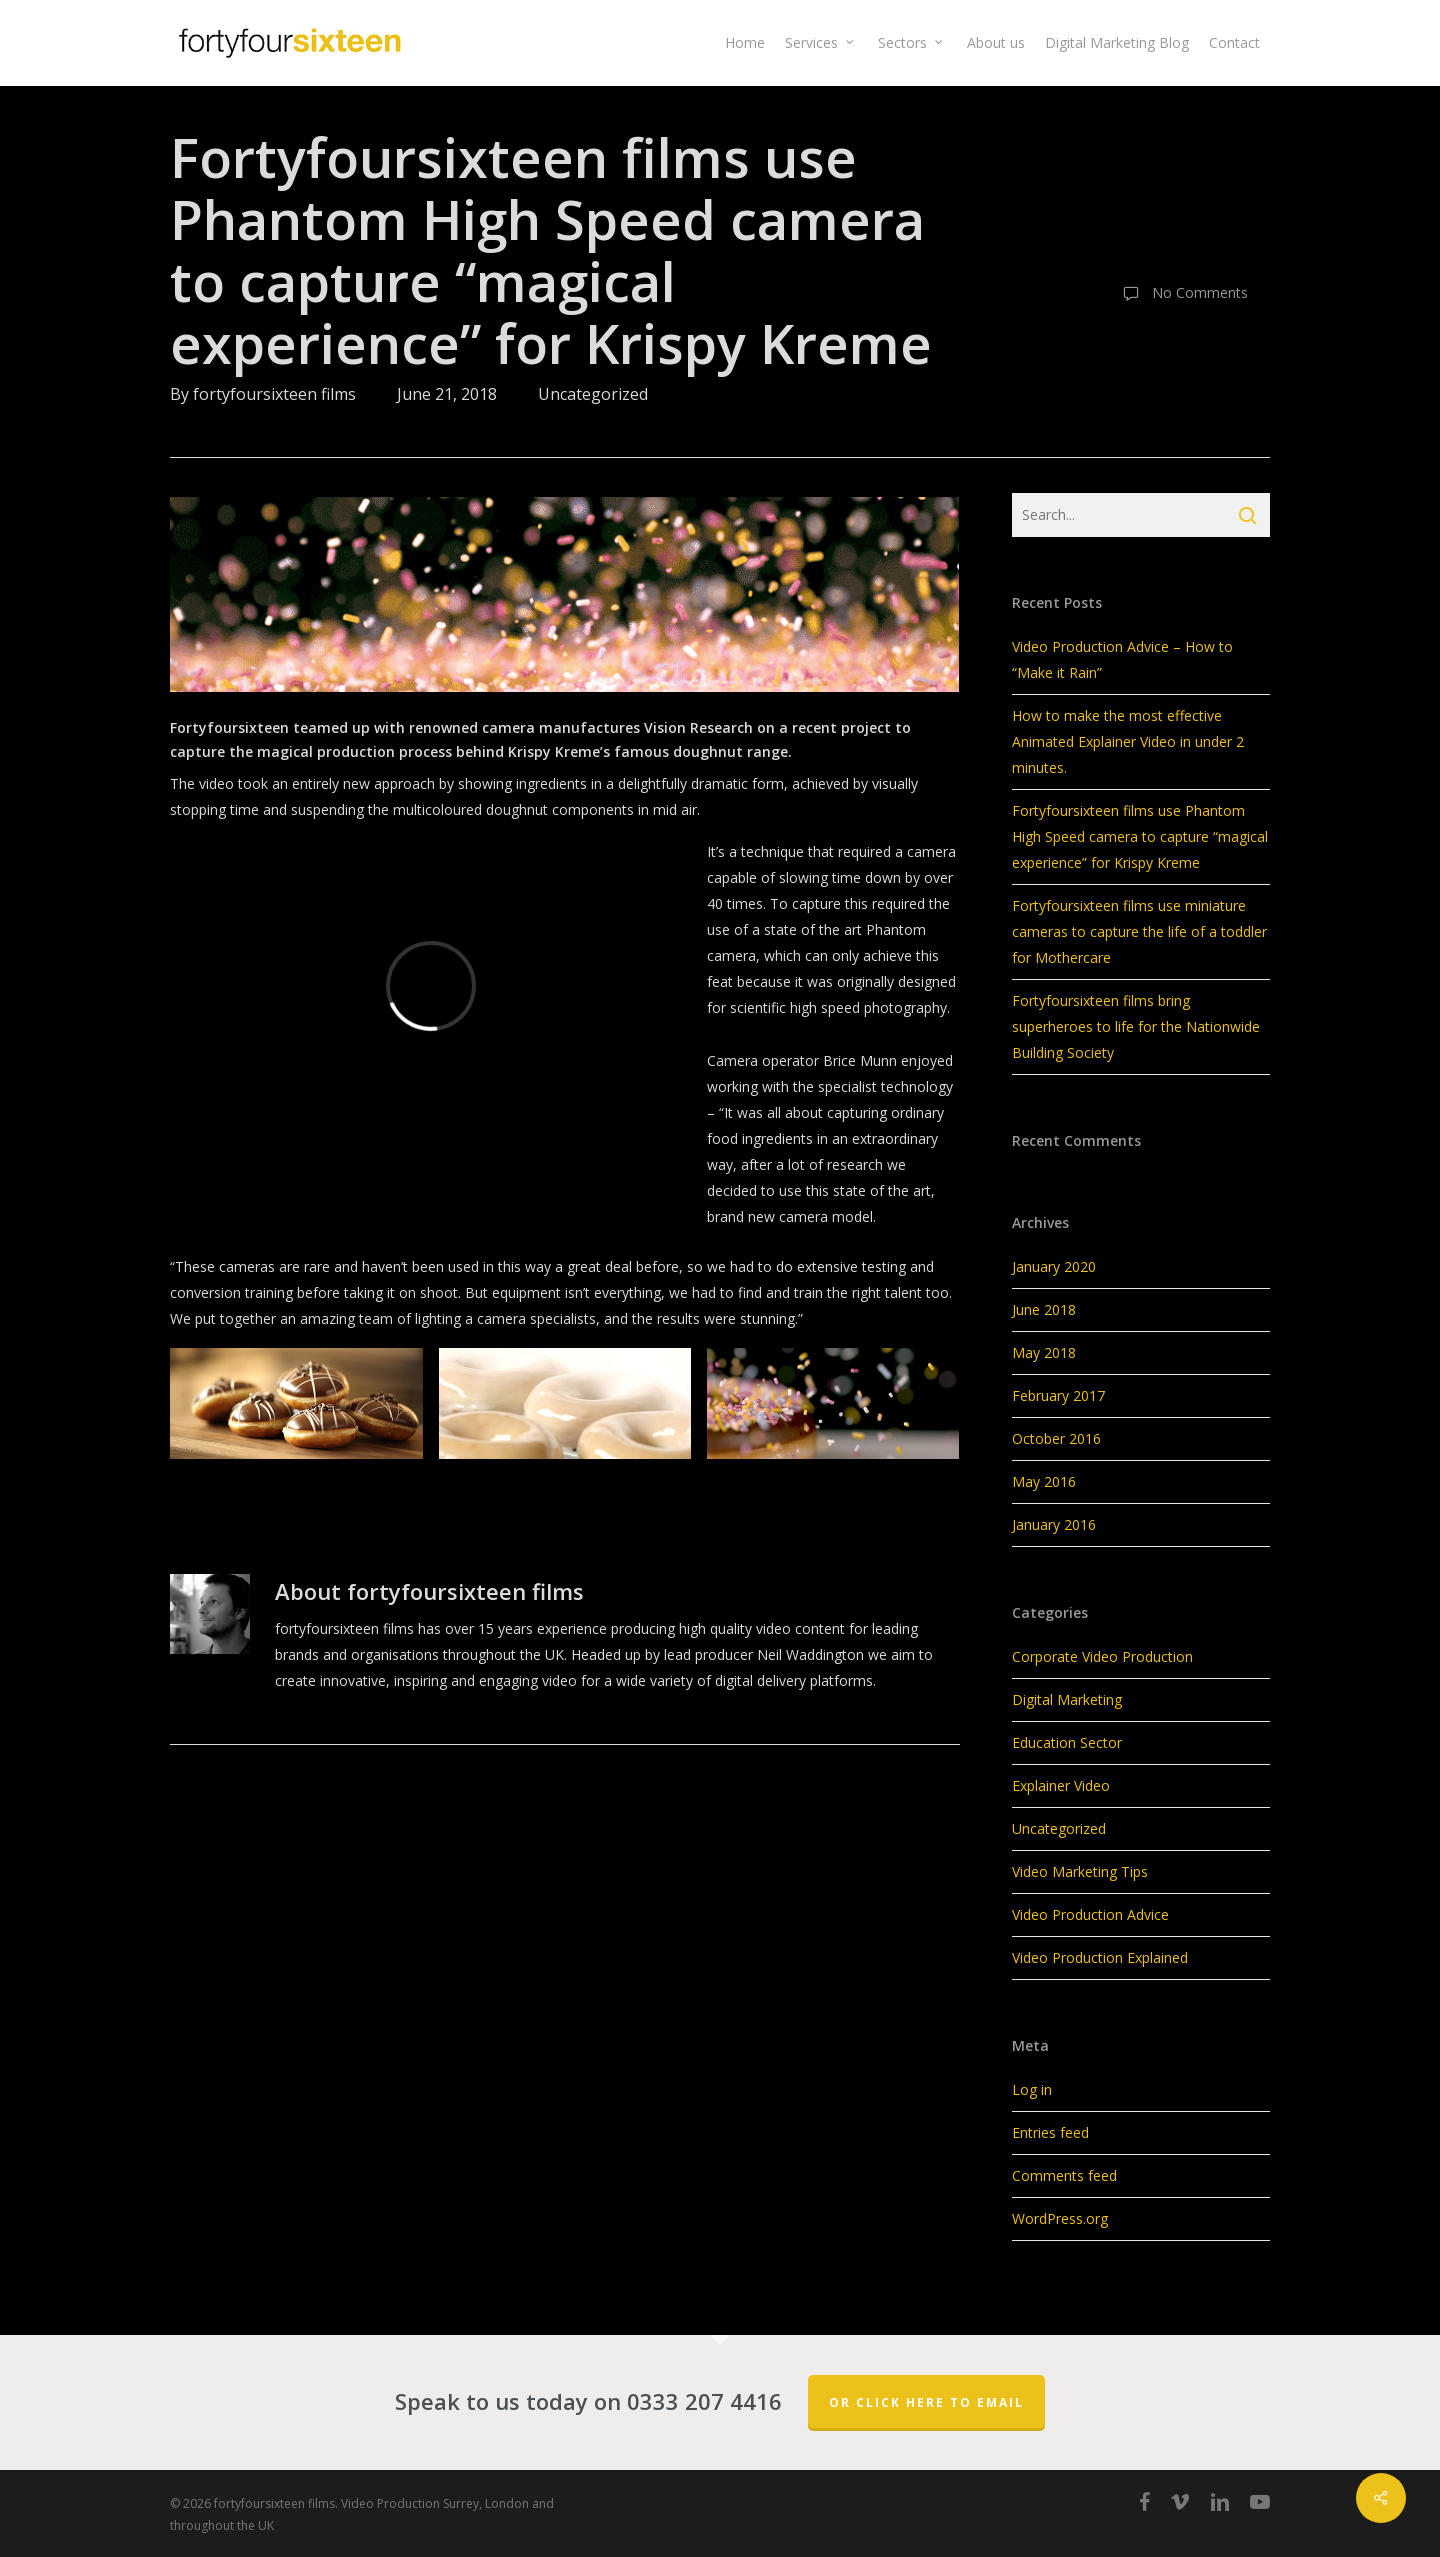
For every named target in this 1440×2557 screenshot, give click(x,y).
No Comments (1181, 294)
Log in (1032, 2089)
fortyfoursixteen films (274, 394)
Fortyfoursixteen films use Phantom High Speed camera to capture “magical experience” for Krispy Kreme (1140, 836)
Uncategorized (593, 394)
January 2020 (1054, 1266)
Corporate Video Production (1102, 1656)
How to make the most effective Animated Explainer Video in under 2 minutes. (1128, 741)
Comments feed (1064, 2175)
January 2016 (1054, 1524)
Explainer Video (1061, 1785)
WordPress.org (1060, 2218)
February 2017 (1058, 1395)
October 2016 (1056, 1438)
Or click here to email (926, 2402)
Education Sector (1067, 1742)
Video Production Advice (1090, 1914)
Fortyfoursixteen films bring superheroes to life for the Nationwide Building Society (1136, 1026)
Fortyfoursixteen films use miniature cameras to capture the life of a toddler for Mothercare (1139, 931)
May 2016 (1044, 1481)
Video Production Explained (1100, 1957)
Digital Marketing (1067, 1699)
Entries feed (1050, 2132)
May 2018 (1044, 1352)
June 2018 (1044, 1309)
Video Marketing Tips (1080, 1871)
